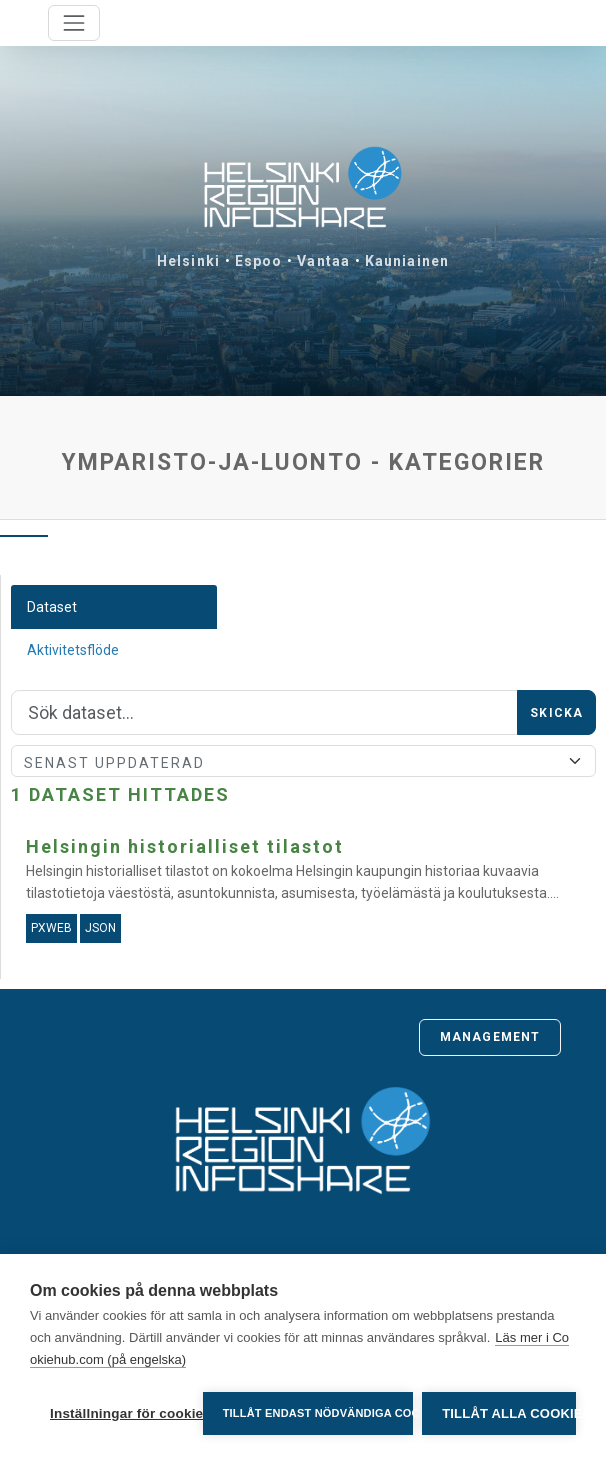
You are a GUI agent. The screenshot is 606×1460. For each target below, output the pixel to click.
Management (490, 1037)
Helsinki (188, 261)
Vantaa (323, 261)
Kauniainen (407, 261)
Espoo (259, 261)
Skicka (556, 713)
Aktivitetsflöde (73, 650)
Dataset (52, 607)
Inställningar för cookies (121, 1413)
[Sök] (264, 713)
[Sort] (303, 761)
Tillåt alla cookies (509, 1413)
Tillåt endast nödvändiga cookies (317, 1413)
